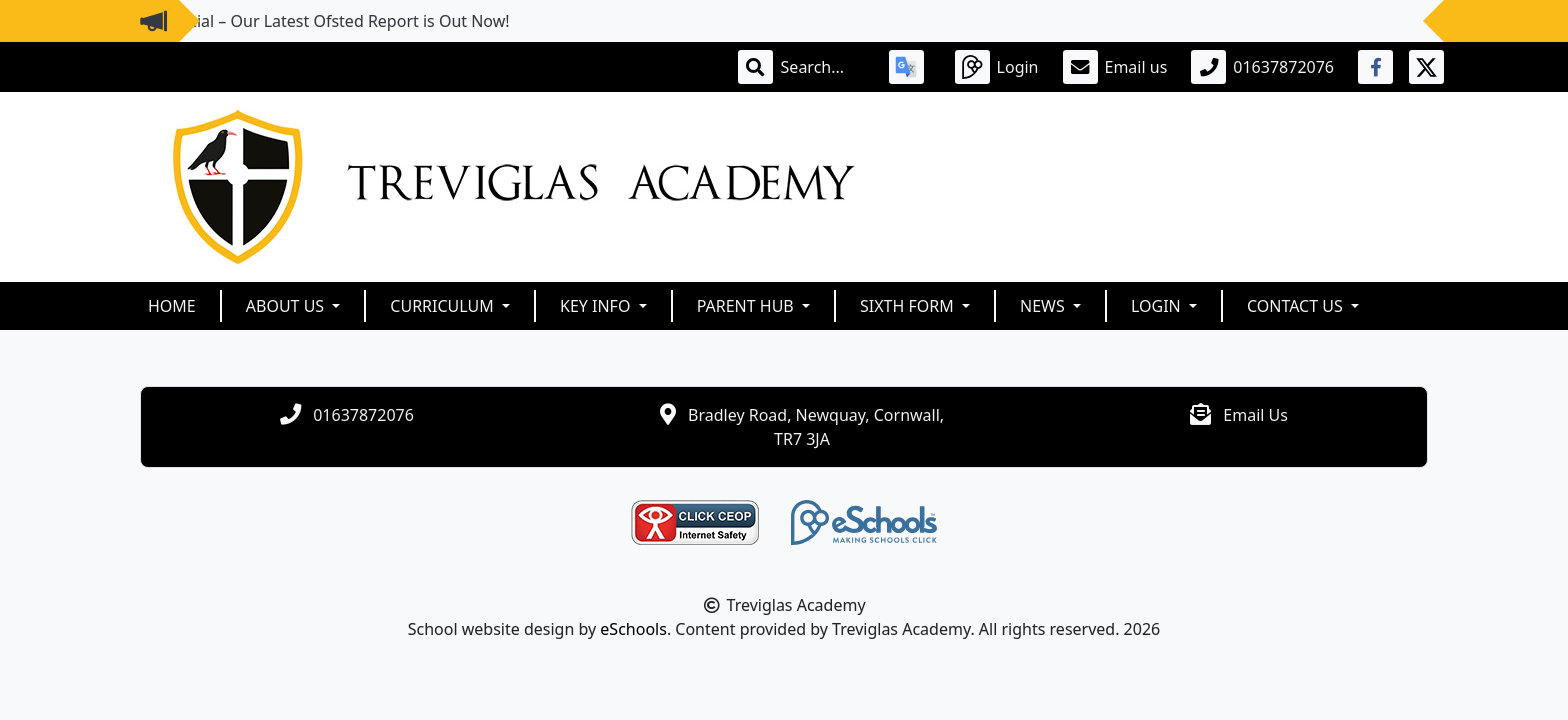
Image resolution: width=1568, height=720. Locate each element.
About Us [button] (287, 306)
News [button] (1044, 306)
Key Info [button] (597, 306)
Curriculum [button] (444, 306)
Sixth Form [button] (909, 306)
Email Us (1255, 415)
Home (172, 306)
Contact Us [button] (1297, 306)
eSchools (633, 629)
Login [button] (1158, 306)
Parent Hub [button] (747, 306)
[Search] (823, 67)
